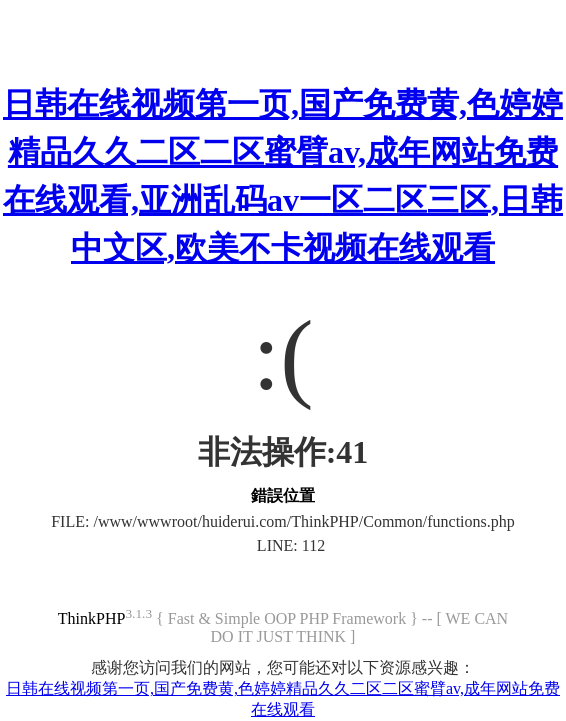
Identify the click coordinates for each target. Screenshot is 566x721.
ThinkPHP (92, 618)
